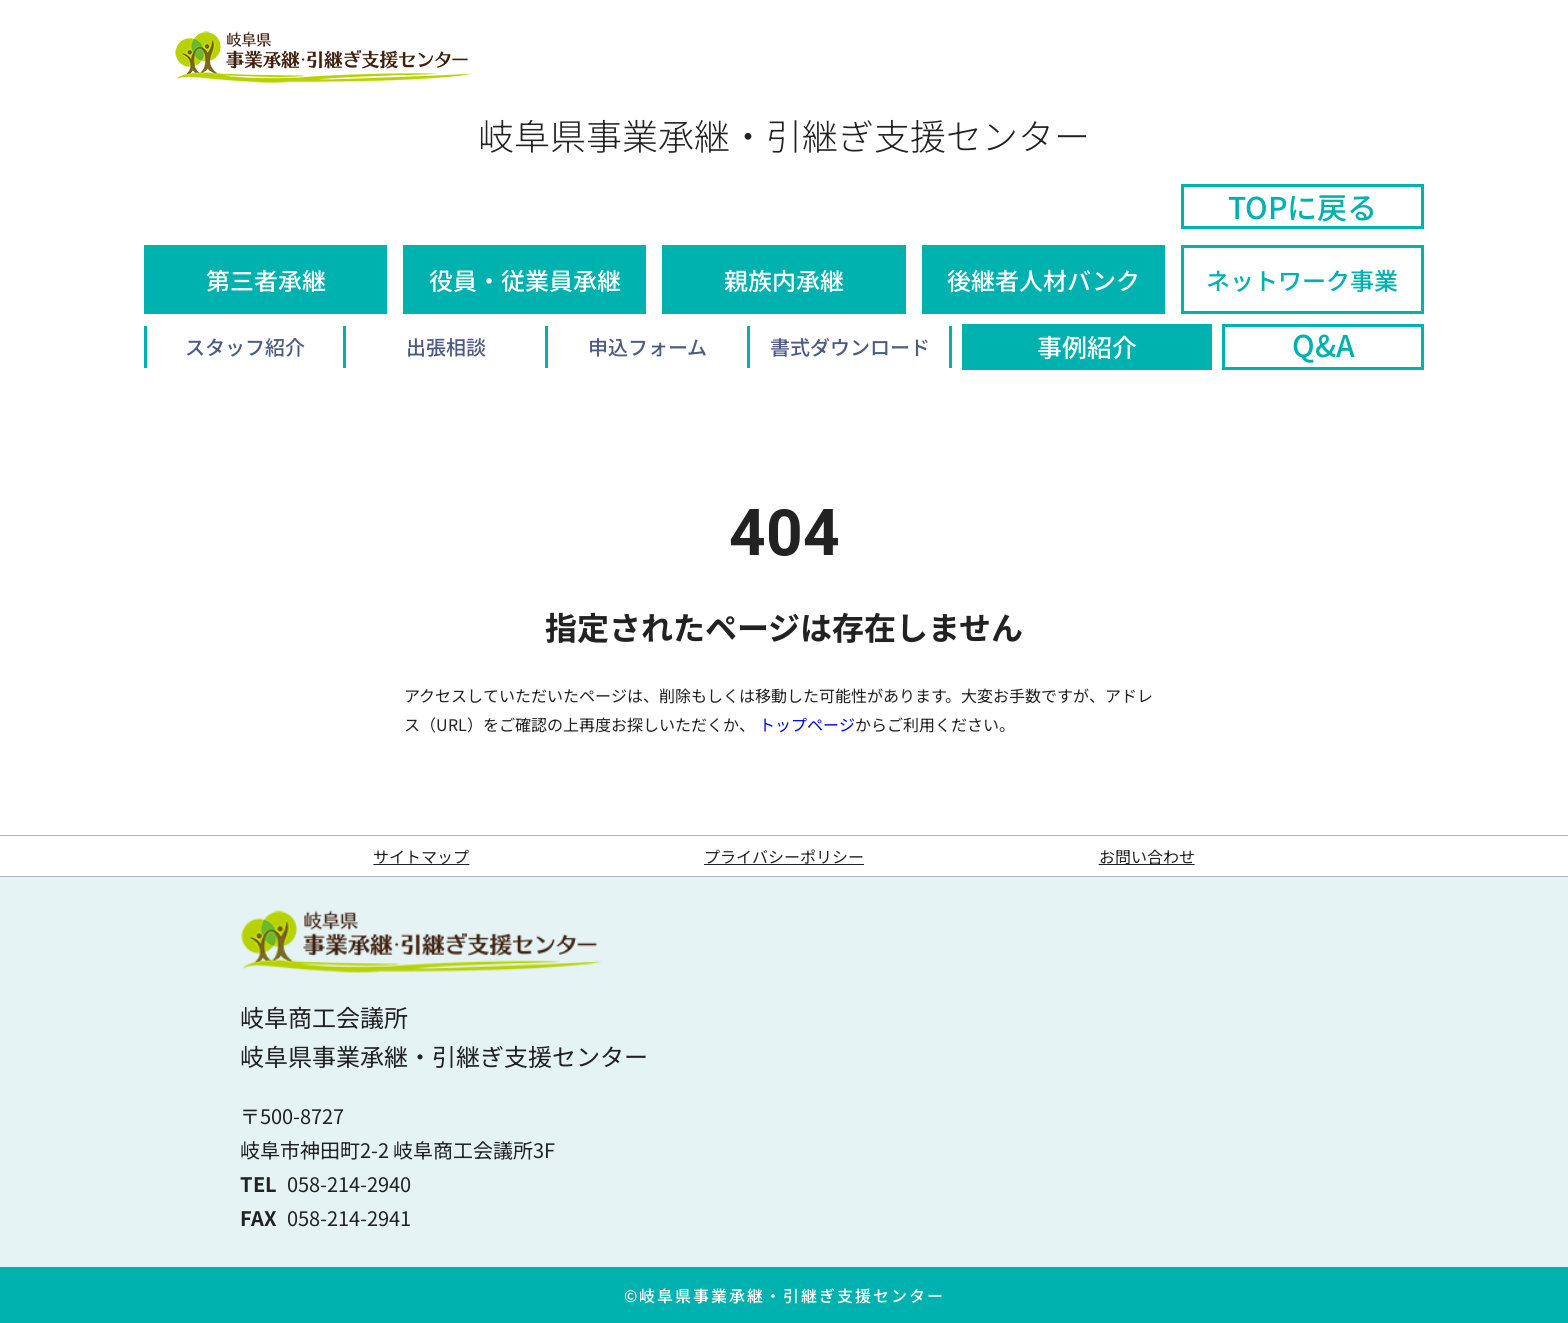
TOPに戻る (1302, 206)
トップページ (807, 724)
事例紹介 (1087, 346)
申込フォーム (647, 346)
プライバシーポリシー (784, 856)
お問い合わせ (1147, 856)
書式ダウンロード (850, 346)
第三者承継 (266, 279)
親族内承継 (784, 279)
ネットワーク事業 (1302, 279)
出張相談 (446, 346)
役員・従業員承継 (525, 279)
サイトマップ (421, 856)
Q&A (1323, 345)
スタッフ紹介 (245, 346)
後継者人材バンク (1043, 279)
